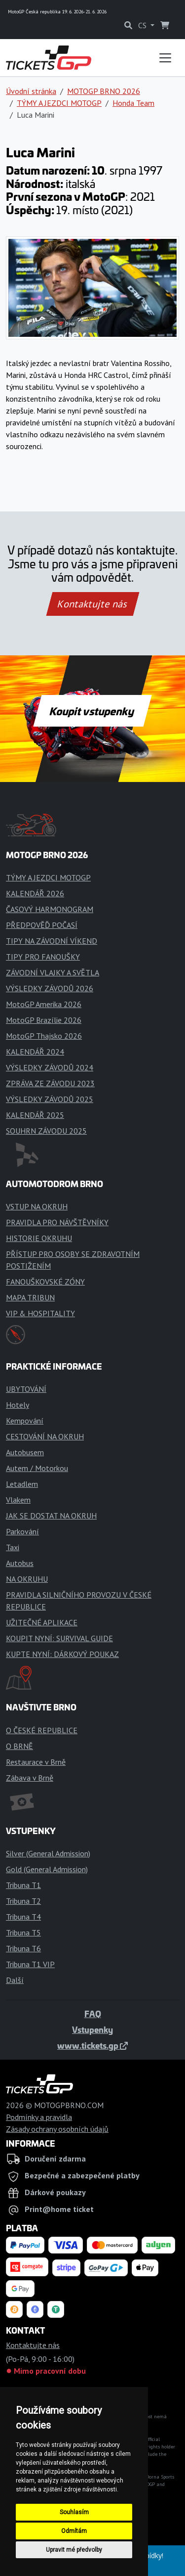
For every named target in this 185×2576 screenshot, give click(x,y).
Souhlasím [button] (74, 2512)
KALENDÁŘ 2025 (35, 1115)
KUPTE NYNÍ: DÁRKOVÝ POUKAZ (62, 1654)
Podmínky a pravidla (39, 2117)
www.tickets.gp (92, 2045)
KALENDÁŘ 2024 (35, 1052)
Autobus (20, 1563)
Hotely (17, 1405)
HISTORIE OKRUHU (39, 1238)
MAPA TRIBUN (30, 1297)
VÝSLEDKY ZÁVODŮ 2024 (49, 1067)
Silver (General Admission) (48, 1853)
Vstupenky (92, 2029)
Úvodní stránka (31, 91)
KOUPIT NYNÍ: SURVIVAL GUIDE (59, 1638)
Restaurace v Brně (36, 1762)
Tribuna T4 (23, 1917)
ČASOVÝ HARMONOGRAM (49, 909)
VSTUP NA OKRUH (37, 1206)
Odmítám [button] (74, 2531)
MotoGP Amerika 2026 (43, 1004)
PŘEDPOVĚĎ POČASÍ (41, 925)
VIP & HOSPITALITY (40, 1313)
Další (15, 1980)
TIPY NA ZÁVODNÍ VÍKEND (51, 941)
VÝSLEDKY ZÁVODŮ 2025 (49, 1099)
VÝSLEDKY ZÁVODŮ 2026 (49, 988)
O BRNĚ (19, 1746)
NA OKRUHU (27, 1579)
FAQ (92, 2014)
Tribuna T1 (23, 1885)
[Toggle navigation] (165, 58)
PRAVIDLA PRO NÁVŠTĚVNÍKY (57, 1222)
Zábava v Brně (29, 1778)
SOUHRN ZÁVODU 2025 (46, 1131)
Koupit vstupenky (92, 710)
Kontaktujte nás (92, 604)
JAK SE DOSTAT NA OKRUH (51, 1515)
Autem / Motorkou (37, 1468)
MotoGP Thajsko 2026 (44, 1036)
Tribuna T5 (23, 1932)
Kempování (24, 1421)
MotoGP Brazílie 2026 (43, 1020)
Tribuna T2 (23, 1901)
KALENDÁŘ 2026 (35, 893)
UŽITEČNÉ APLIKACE (41, 1622)
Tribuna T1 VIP (30, 1964)
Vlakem (18, 1500)
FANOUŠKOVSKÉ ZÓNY (45, 1282)
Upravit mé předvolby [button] (74, 2549)
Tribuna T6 (23, 1948)
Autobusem (25, 1452)
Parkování (22, 1531)
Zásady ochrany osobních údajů (57, 2129)
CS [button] (143, 25)
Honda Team (133, 103)
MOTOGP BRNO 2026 (103, 91)
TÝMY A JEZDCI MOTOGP (59, 103)
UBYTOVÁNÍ (26, 1389)
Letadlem (22, 1484)
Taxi (12, 1547)
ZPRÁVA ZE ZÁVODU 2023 (50, 1083)
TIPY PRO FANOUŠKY (43, 957)
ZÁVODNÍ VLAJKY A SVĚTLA (52, 972)
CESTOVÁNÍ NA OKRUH (45, 1436)
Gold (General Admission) (47, 1869)
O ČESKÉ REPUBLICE (41, 1730)
